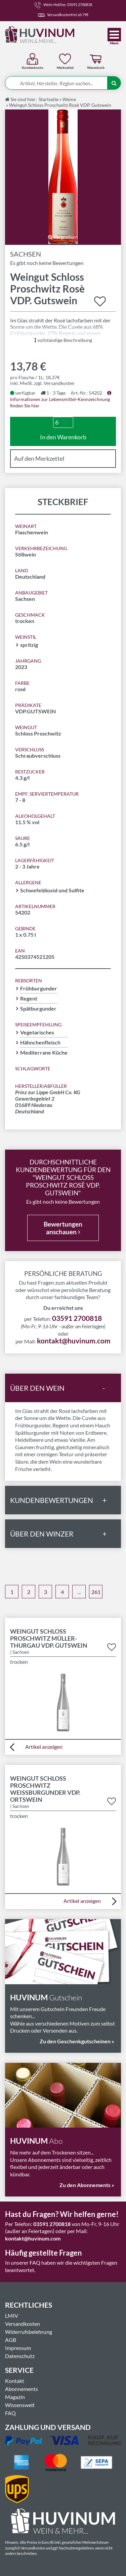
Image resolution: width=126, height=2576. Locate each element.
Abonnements (21, 2389)
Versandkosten (59, 383)
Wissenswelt (20, 2405)
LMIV (11, 2315)
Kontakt (14, 2381)
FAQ (10, 2413)
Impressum (18, 2348)
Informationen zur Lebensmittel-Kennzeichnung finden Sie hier (60, 399)
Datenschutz (20, 2356)
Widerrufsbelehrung (28, 2331)
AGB (10, 2340)
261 (95, 1592)
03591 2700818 (77, 1318)
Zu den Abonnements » (86, 2185)
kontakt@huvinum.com (74, 1340)
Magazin (15, 2397)
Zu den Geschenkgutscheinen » (77, 2041)
